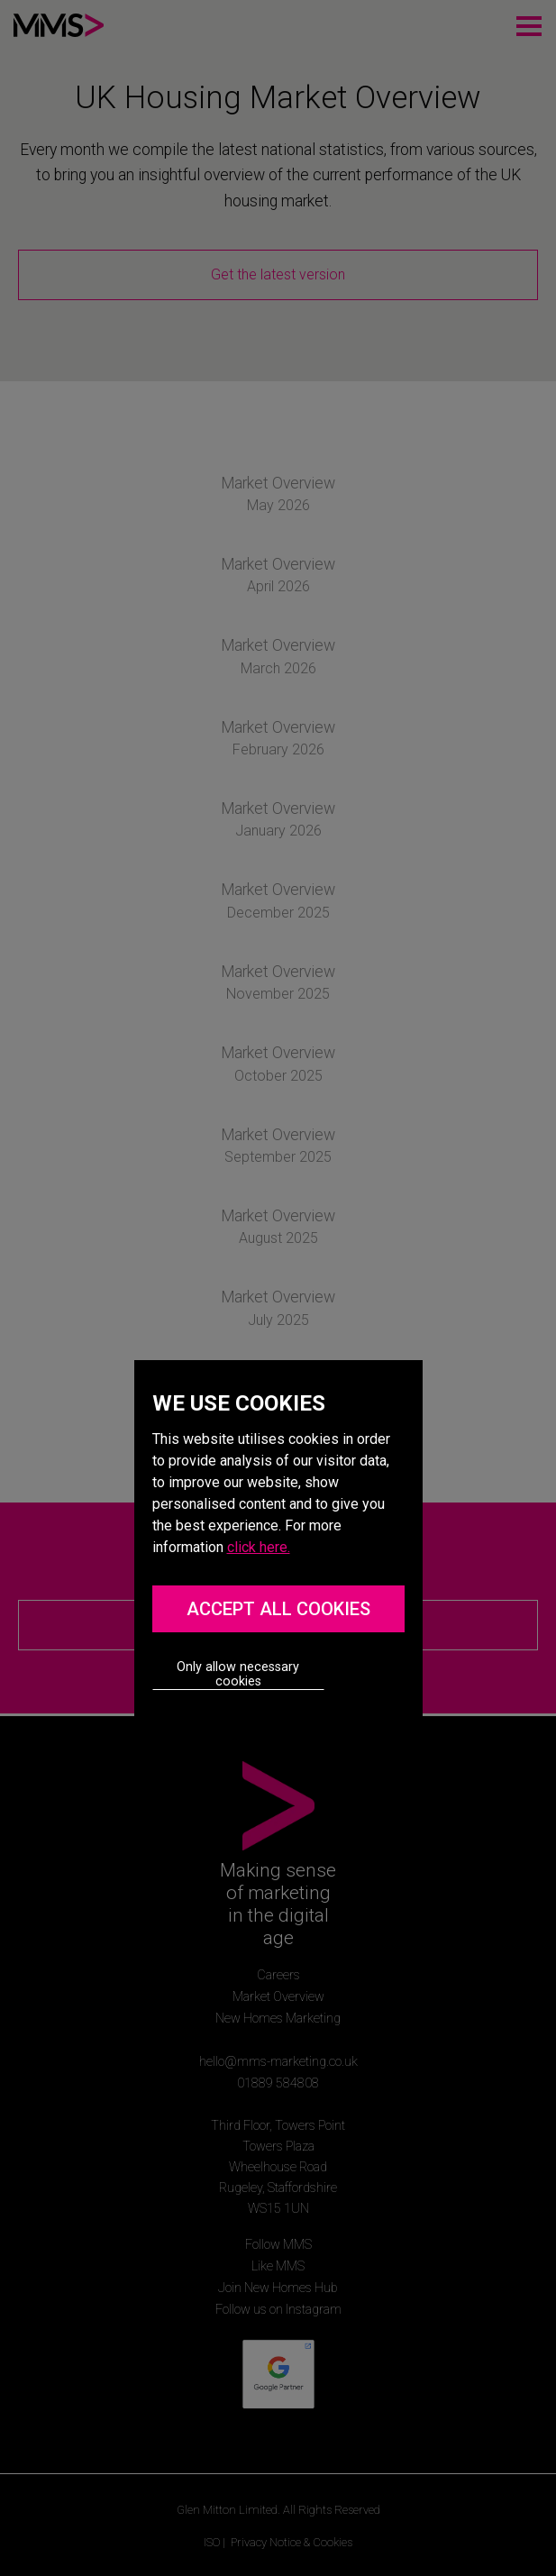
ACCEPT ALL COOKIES (278, 1609)
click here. (258, 1547)
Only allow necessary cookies (238, 1674)
